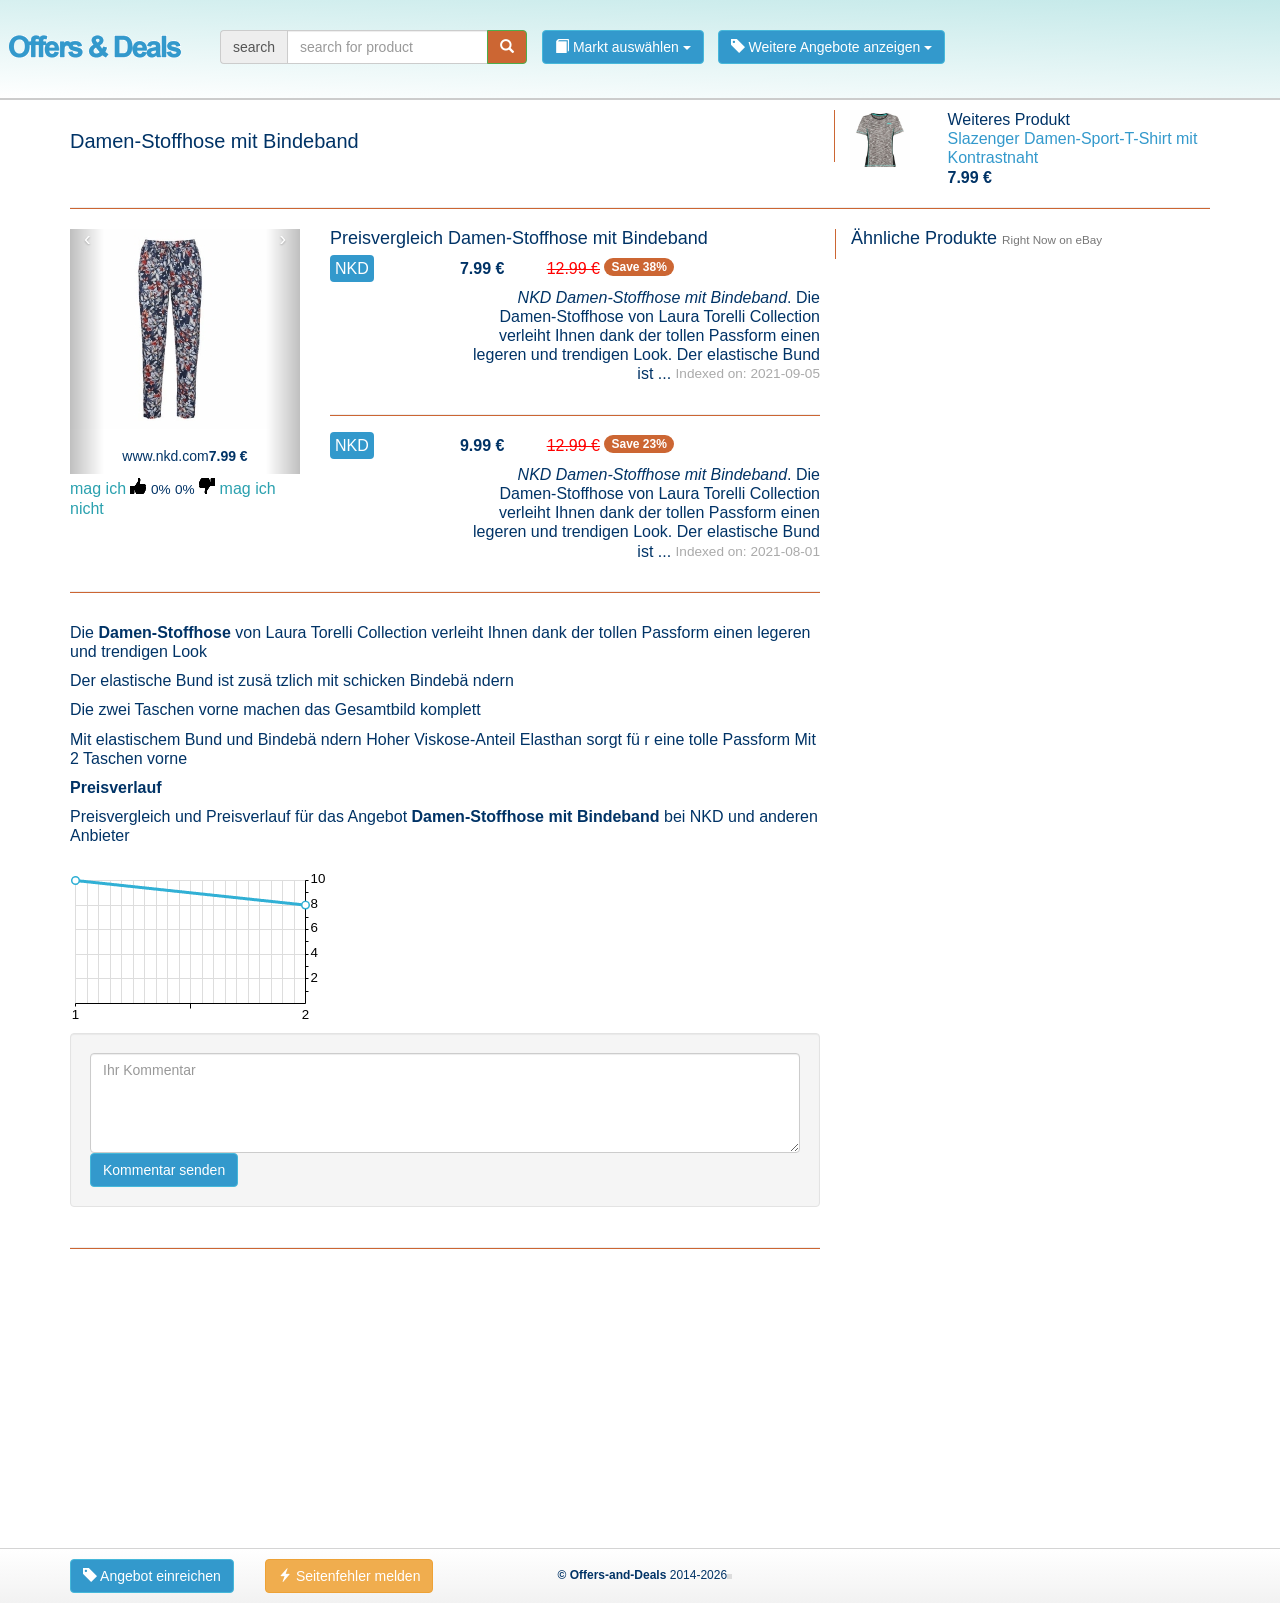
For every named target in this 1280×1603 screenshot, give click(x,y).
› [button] (282, 239)
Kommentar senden (164, 1170)
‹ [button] (87, 239)
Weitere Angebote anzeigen (832, 47)
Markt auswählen (623, 47)
